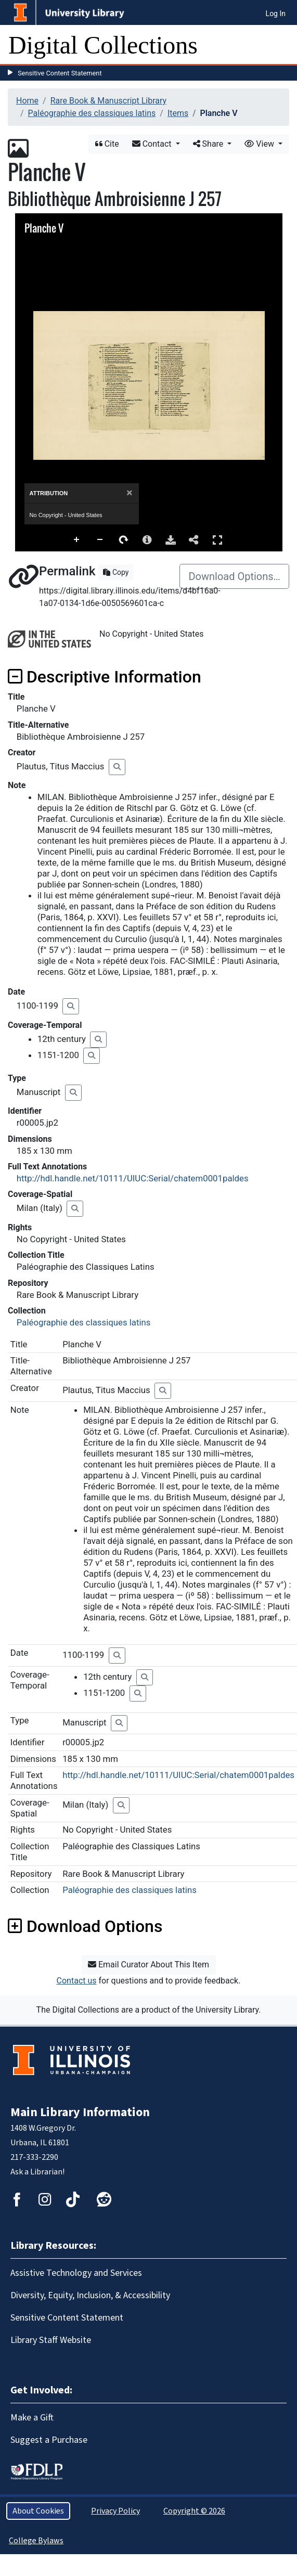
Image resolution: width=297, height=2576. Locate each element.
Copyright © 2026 (194, 2511)
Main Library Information (80, 2112)
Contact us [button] (77, 1981)
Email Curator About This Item (148, 1964)
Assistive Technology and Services (76, 2272)
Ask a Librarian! (37, 2172)
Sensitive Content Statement (60, 73)
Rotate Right (124, 540)
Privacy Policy (115, 2511)
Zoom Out (100, 540)
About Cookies (38, 2511)
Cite (107, 144)
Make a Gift (32, 2417)
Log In (276, 13)
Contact (153, 144)
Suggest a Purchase (48, 2439)
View (260, 144)
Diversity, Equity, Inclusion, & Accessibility (90, 2295)
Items (177, 113)
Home (27, 101)
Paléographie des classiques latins (92, 113)
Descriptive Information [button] (104, 677)
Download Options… (234, 576)
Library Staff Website (50, 2340)
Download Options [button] (85, 1926)
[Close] (129, 492)
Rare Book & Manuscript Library (108, 101)
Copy (115, 572)
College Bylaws (36, 2540)
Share (209, 144)
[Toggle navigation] (282, 45)
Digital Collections (103, 45)
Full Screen (217, 540)
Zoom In (77, 540)
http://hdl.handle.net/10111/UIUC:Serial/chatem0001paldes (133, 1178)
